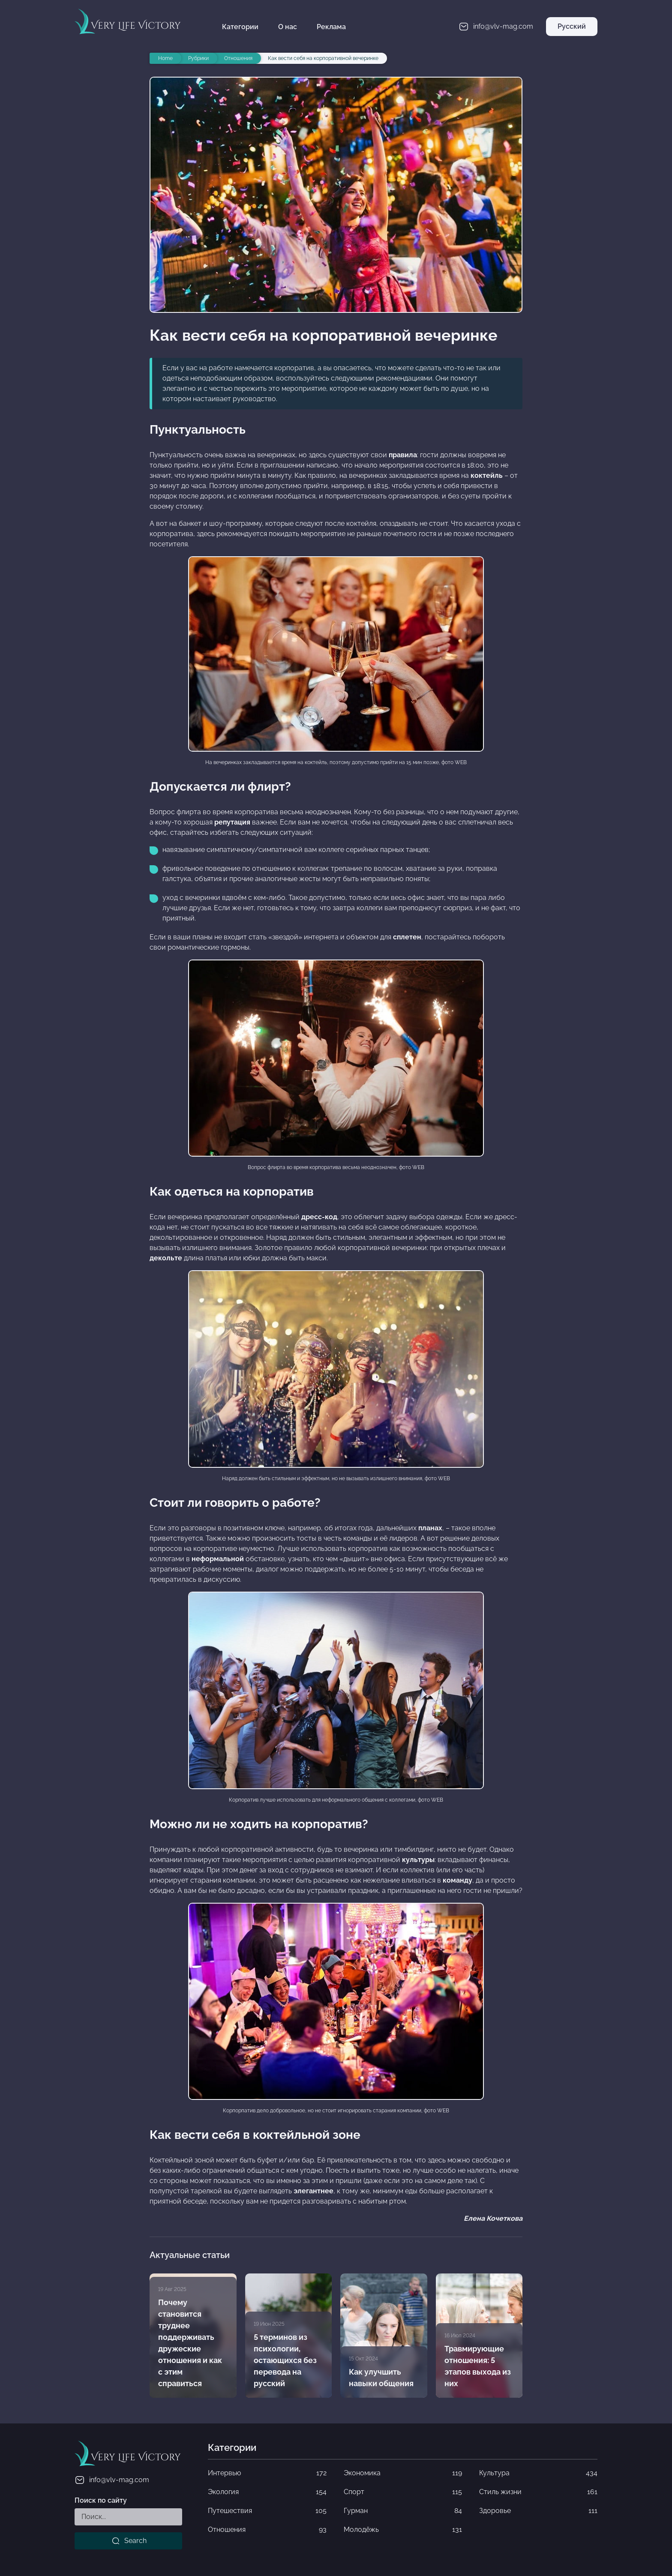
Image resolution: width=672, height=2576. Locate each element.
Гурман (403, 2511)
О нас (287, 27)
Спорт (403, 2492)
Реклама (331, 27)
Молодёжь (403, 2530)
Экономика (403, 2473)
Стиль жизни (538, 2492)
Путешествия (267, 2511)
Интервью (267, 2473)
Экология (267, 2492)
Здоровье (538, 2511)
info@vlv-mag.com (112, 2480)
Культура (538, 2473)
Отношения (267, 2530)
